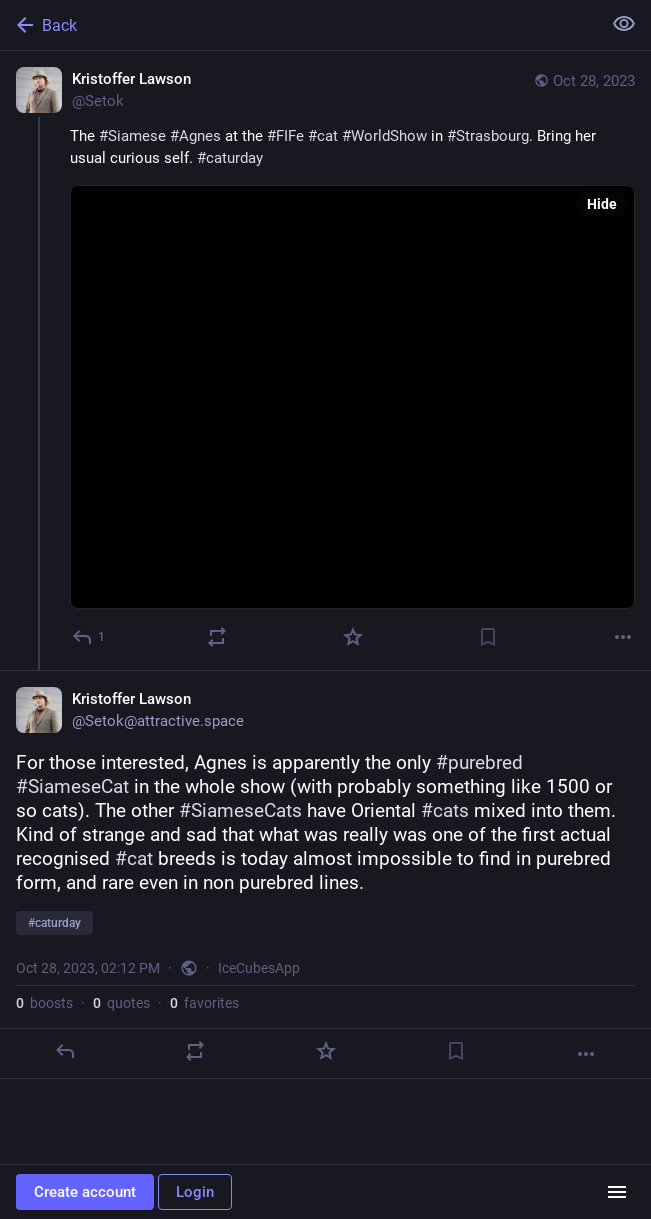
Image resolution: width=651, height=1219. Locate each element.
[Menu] (617, 1192)
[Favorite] (353, 637)
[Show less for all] (624, 24)
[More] (623, 637)
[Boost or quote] (217, 637)
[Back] (298, 25)
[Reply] (89, 637)
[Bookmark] (488, 637)
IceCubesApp (259, 968)
